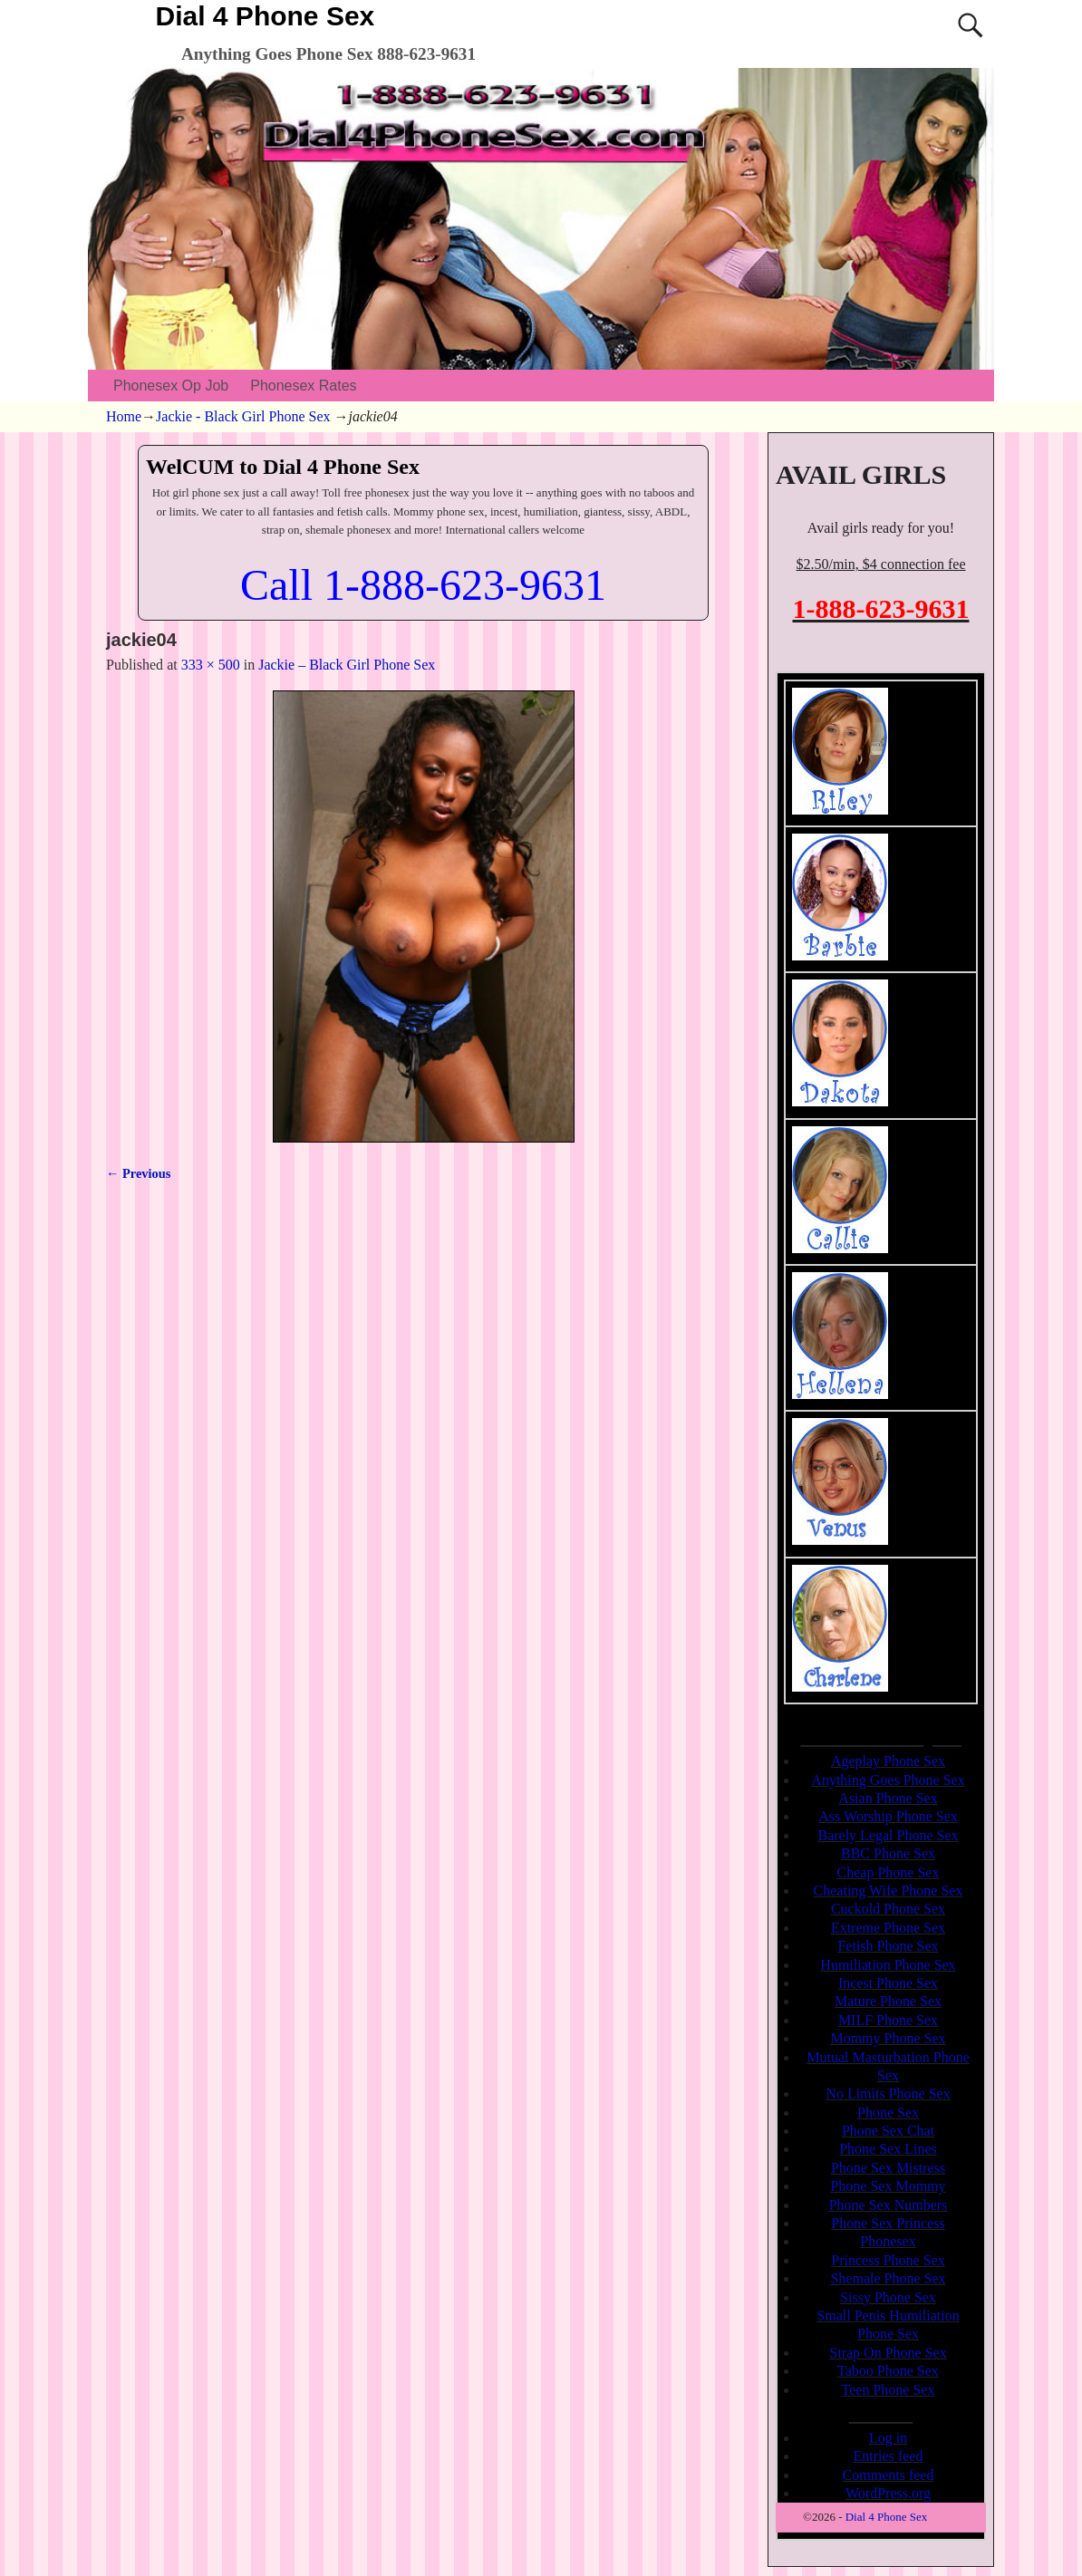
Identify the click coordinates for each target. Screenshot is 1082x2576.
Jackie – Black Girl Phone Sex (346, 664)
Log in (888, 2438)
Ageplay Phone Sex (888, 1761)
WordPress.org (888, 2493)
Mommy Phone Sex (887, 2038)
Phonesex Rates (303, 385)
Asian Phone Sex (887, 1798)
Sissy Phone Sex (888, 2297)
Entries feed (888, 2456)
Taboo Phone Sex (888, 2370)
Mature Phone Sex (888, 2001)
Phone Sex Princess (887, 2223)
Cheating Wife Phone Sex (888, 1890)
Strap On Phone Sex (887, 2352)
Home (123, 416)
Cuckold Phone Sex (888, 1908)
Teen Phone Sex (888, 2390)
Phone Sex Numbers (888, 2205)
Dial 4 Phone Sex (265, 16)
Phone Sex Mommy (887, 2186)
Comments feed (888, 2475)
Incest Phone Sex (888, 1983)
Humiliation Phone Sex (887, 1965)
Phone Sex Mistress (888, 2168)
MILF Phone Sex (888, 2020)
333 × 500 (210, 664)
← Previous (138, 1173)
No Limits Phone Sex (888, 2093)
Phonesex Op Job (170, 385)
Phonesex (887, 2241)
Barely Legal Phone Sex (887, 1835)
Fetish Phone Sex (887, 1946)
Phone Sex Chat (888, 2130)
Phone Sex (888, 2112)
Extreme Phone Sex (888, 1927)
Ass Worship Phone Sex (888, 1816)
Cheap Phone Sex (888, 1872)
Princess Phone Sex (887, 2260)
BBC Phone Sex (888, 1853)
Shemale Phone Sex (887, 2278)
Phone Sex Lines (888, 2148)
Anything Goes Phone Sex (887, 1780)
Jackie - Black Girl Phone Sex (243, 416)
